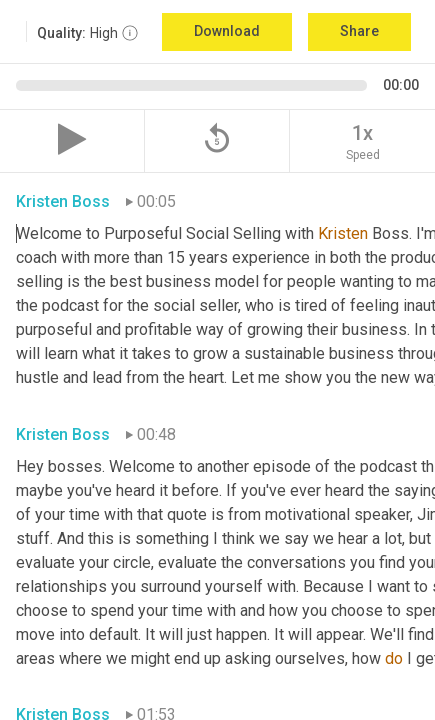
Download (227, 31)
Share (359, 31)
